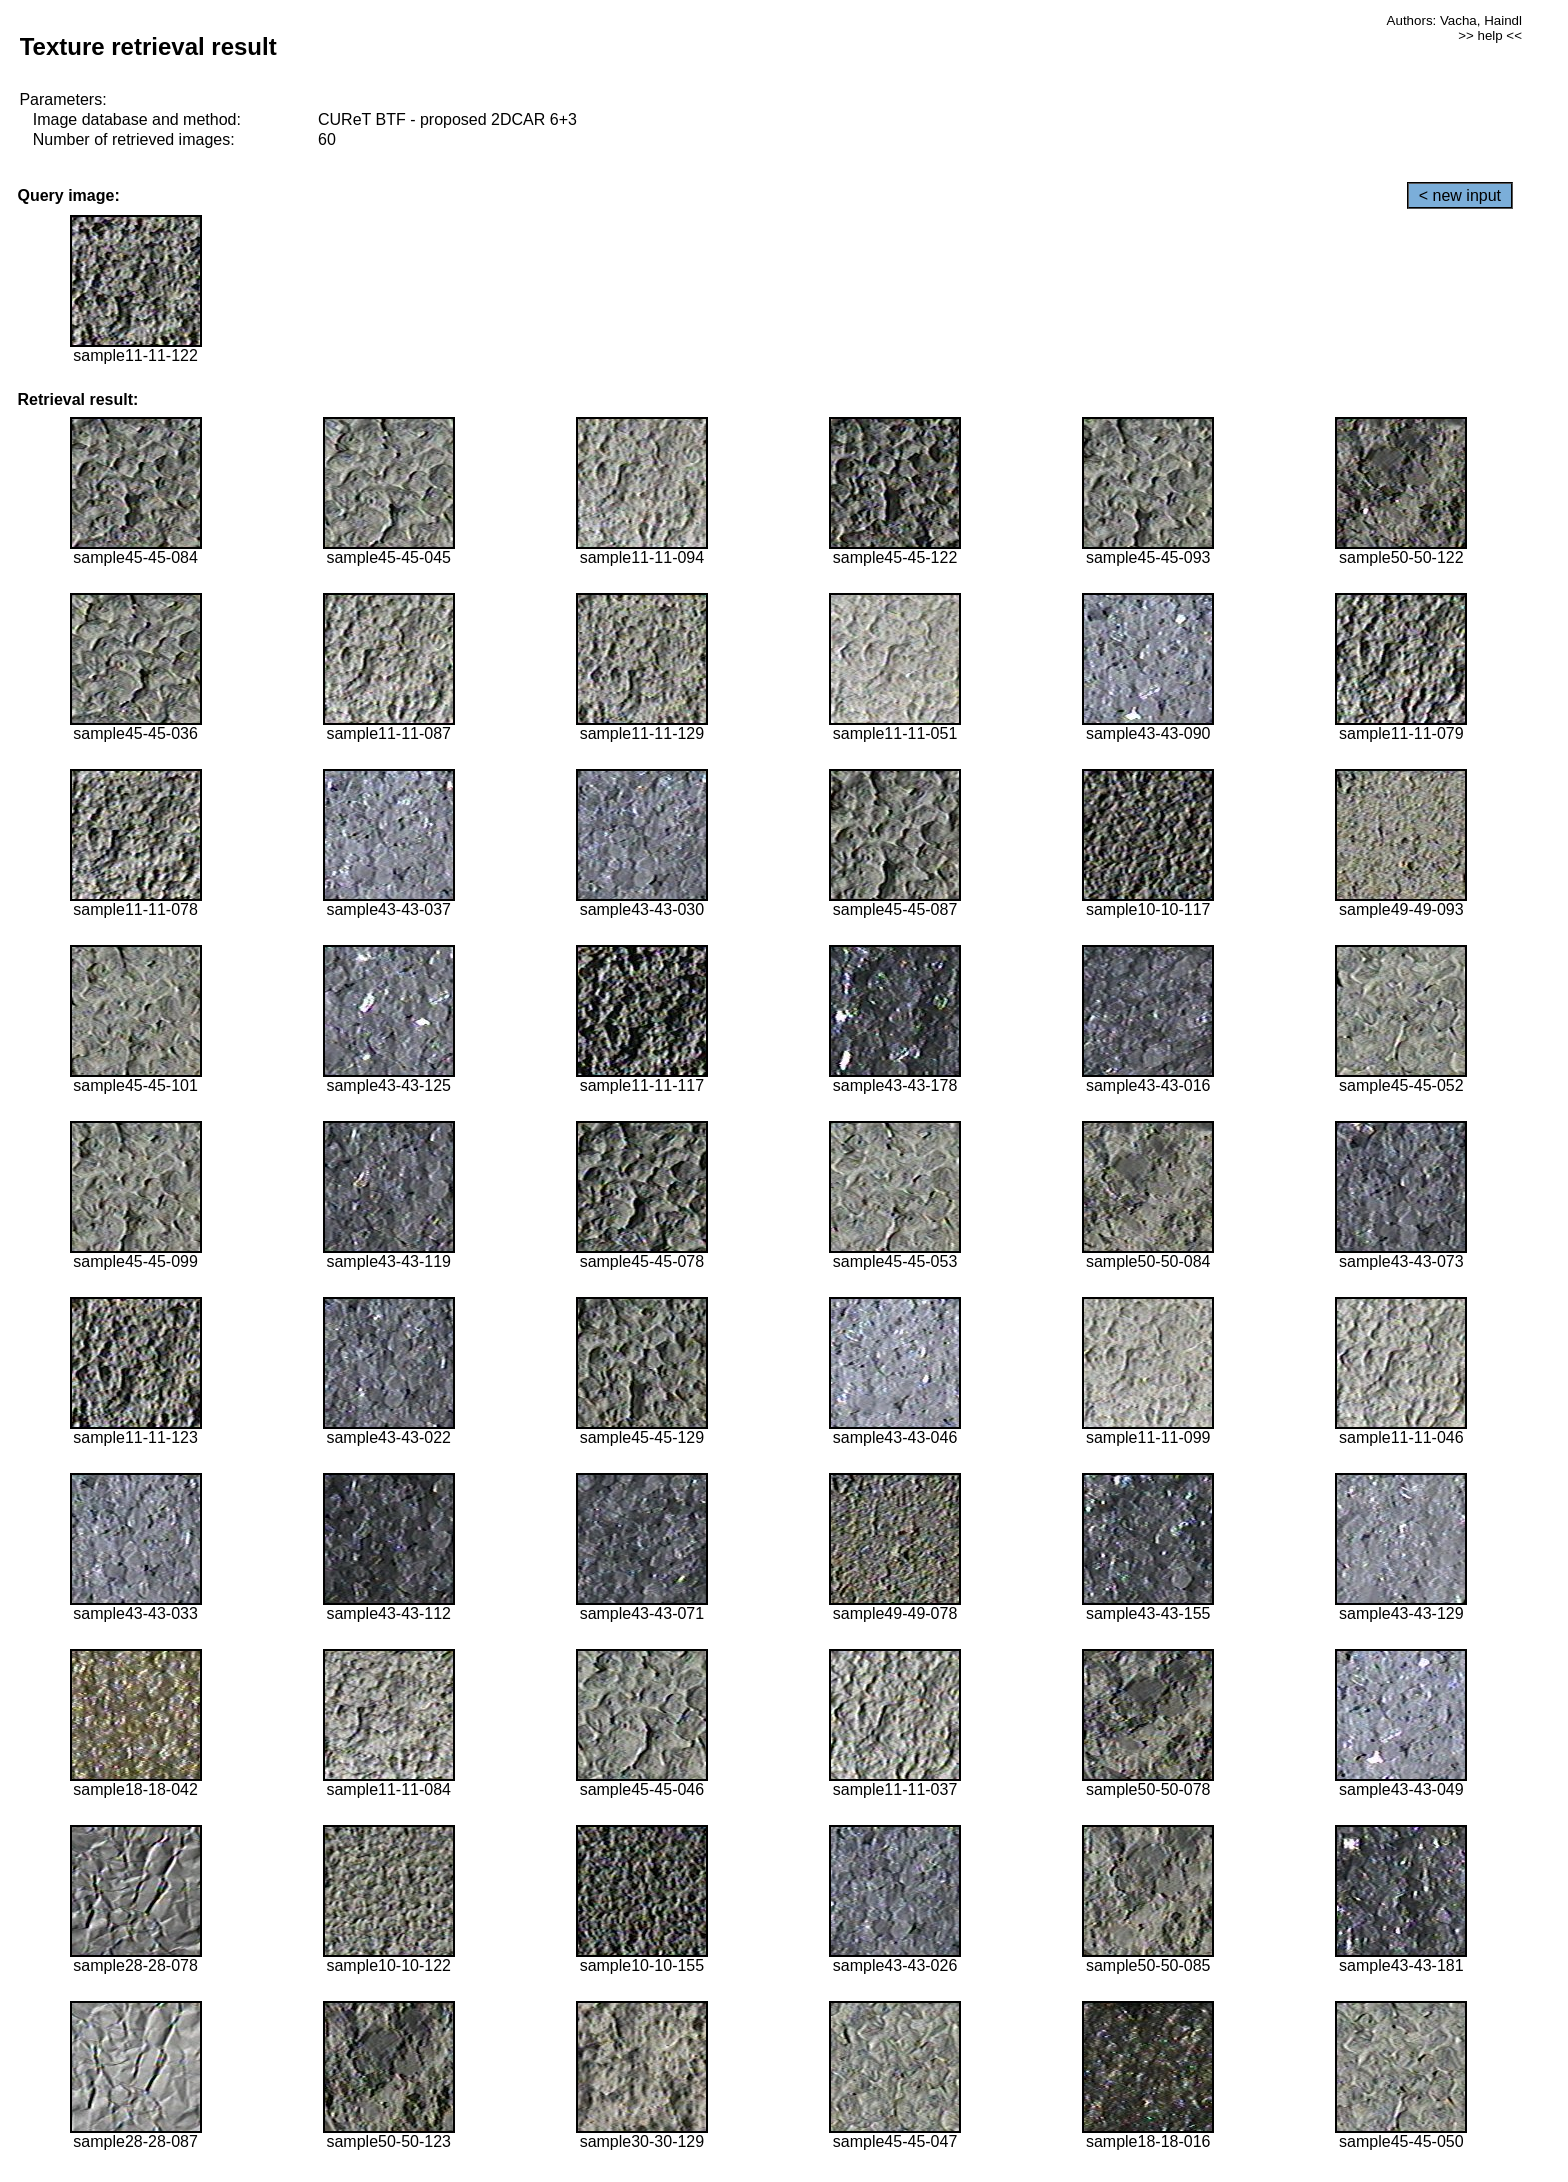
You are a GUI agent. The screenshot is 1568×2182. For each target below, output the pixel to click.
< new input (1460, 195)
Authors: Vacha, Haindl (1454, 20)
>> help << (1490, 35)
